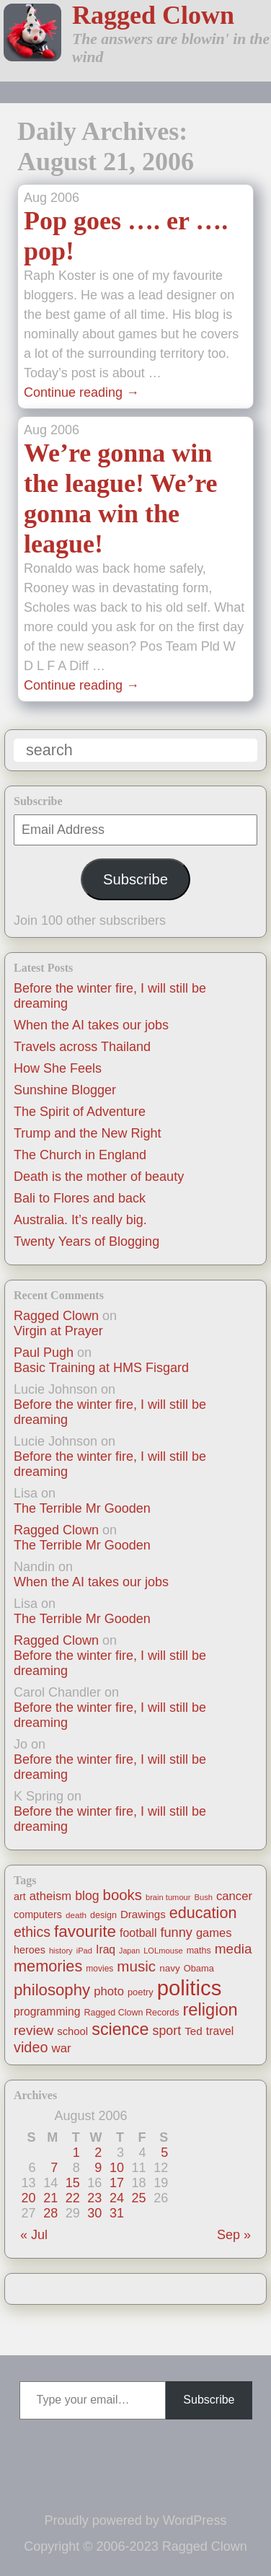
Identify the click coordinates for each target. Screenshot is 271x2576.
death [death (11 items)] (76, 1915)
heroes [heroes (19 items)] (29, 1950)
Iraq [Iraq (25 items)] (105, 1949)
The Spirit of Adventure (80, 1111)
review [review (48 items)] (33, 2030)
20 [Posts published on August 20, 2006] (29, 2198)
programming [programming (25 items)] (47, 2011)
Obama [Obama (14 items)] (199, 1968)
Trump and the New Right (87, 1133)
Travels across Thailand (82, 1046)
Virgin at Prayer (58, 1331)
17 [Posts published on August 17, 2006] (117, 2183)
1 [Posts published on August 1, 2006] (76, 2152)
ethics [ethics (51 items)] (32, 1932)
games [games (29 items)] (214, 1933)
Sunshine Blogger (65, 1090)
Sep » (234, 2235)
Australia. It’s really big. (80, 1220)
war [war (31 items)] (61, 2048)
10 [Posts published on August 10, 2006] (117, 2167)
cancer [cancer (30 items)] (234, 1896)
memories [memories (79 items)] (48, 1966)
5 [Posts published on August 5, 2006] (164, 2152)
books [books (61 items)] (122, 1895)
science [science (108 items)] (120, 2029)
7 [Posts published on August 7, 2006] (54, 2167)
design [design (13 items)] (103, 1915)
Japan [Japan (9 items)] (129, 1950)
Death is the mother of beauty (99, 1176)
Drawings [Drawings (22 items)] (143, 1914)
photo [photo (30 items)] (109, 1991)
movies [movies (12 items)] (99, 1969)
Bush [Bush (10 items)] (204, 1897)
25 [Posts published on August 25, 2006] (139, 2198)
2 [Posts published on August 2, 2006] (98, 2152)
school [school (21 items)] (72, 2031)
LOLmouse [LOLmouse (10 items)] (163, 1950)
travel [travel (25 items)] (220, 2031)
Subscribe (135, 879)
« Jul (34, 2235)
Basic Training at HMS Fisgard (101, 1367)
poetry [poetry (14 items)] (141, 1992)
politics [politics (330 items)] (189, 1988)
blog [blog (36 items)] (87, 1896)
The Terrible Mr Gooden (82, 1508)
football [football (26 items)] (138, 1933)
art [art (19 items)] (20, 1896)
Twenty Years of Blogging (86, 1241)
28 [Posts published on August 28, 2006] (50, 2213)
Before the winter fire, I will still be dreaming (110, 1412)
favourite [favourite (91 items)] (85, 1931)
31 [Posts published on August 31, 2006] (117, 2213)
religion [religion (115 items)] (209, 2009)
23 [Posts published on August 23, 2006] (94, 2198)
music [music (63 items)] (136, 1966)
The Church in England (80, 1155)
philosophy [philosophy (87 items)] (52, 1990)
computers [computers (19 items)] (38, 1914)
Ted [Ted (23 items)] (194, 2031)
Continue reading (81, 392)
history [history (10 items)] (61, 1950)
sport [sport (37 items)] (167, 2030)
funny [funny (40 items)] (176, 1932)
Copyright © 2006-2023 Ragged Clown (135, 2546)
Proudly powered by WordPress (136, 2520)
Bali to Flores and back (80, 1198)
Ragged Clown (153, 15)
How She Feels (58, 1068)
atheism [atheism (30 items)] (50, 1896)
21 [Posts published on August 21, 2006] (50, 2198)
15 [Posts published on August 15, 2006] (73, 2183)
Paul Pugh (44, 1352)
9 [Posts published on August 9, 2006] (98, 2167)
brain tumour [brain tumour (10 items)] (168, 1897)
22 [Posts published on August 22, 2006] (73, 2198)
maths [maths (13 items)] (199, 1951)
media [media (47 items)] (233, 1948)
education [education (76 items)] (203, 1913)
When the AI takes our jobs (91, 1025)
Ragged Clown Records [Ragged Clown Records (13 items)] (131, 2013)
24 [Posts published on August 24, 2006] (117, 2198)
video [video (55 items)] (31, 2047)
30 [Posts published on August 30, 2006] (94, 2213)
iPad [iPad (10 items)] (84, 1950)
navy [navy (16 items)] (169, 1968)
